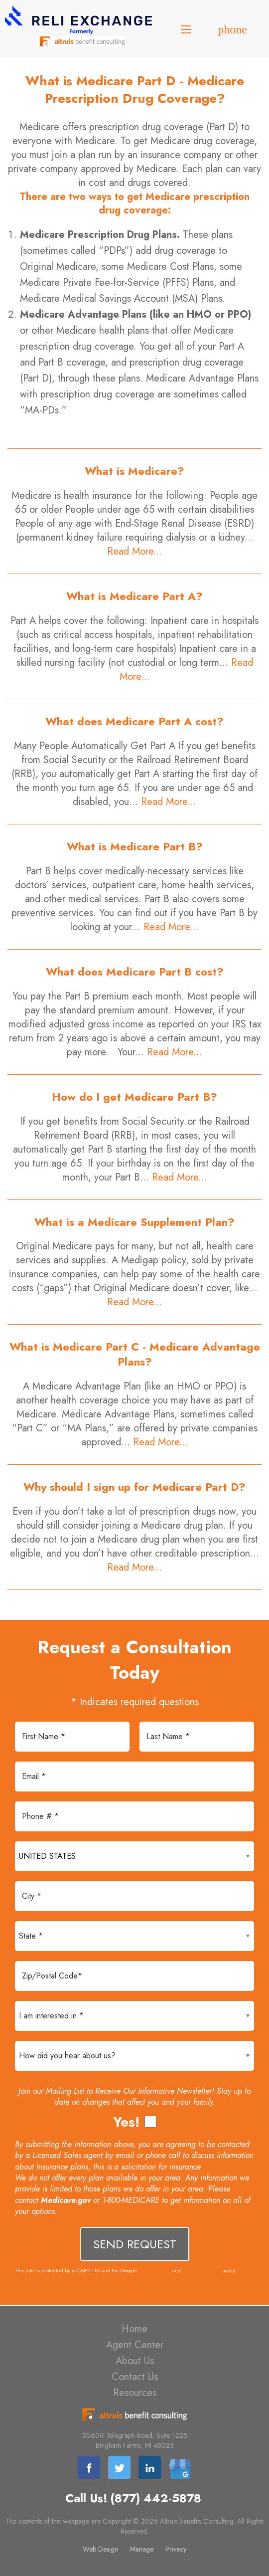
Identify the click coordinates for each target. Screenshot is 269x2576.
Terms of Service (201, 2270)
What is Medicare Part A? (134, 596)
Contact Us (135, 2377)
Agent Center (134, 2345)
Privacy (175, 2549)
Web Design (100, 2549)
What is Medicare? (134, 471)
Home (134, 2329)
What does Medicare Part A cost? (134, 721)
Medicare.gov (66, 2200)
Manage (141, 2549)
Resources (134, 2392)
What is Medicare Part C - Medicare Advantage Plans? (134, 1354)
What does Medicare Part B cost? (135, 972)
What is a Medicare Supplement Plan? (134, 1222)
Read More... (134, 551)
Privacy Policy (154, 2270)
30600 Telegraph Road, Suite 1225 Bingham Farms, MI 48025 (134, 2440)
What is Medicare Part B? (135, 846)
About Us (135, 2361)
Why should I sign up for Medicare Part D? (134, 1487)
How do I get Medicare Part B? (134, 1097)
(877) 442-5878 (155, 2498)
